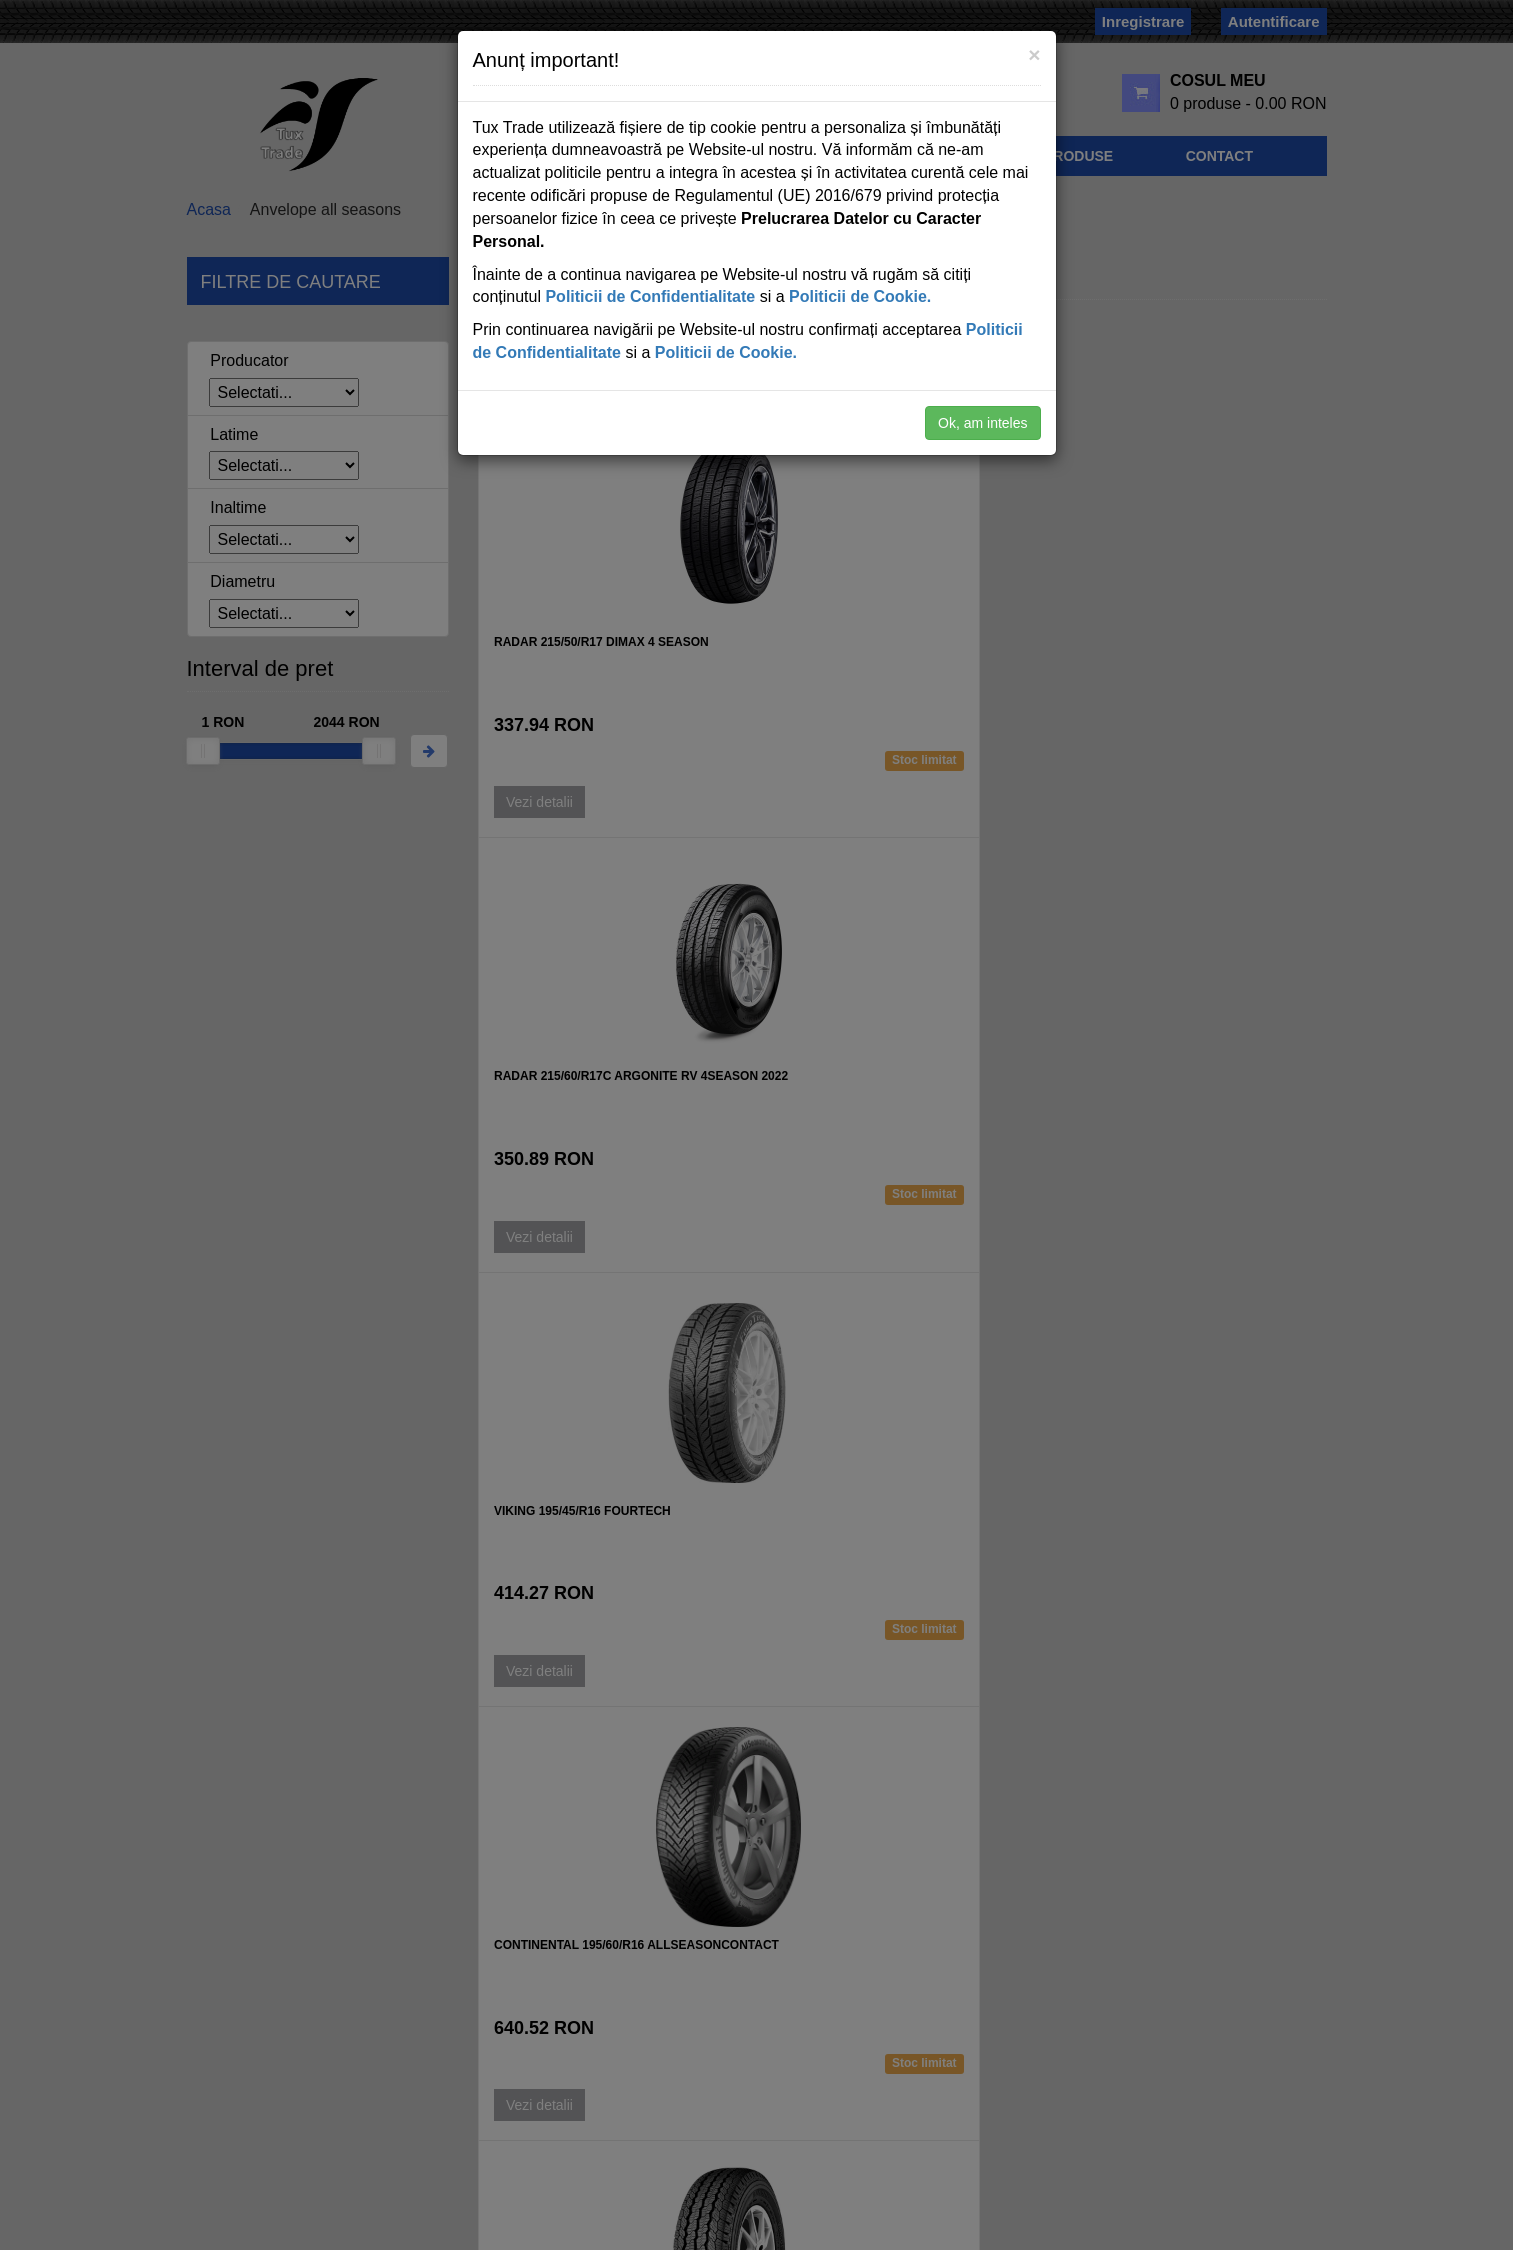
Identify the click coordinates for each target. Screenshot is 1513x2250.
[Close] (1034, 54)
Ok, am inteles (982, 423)
